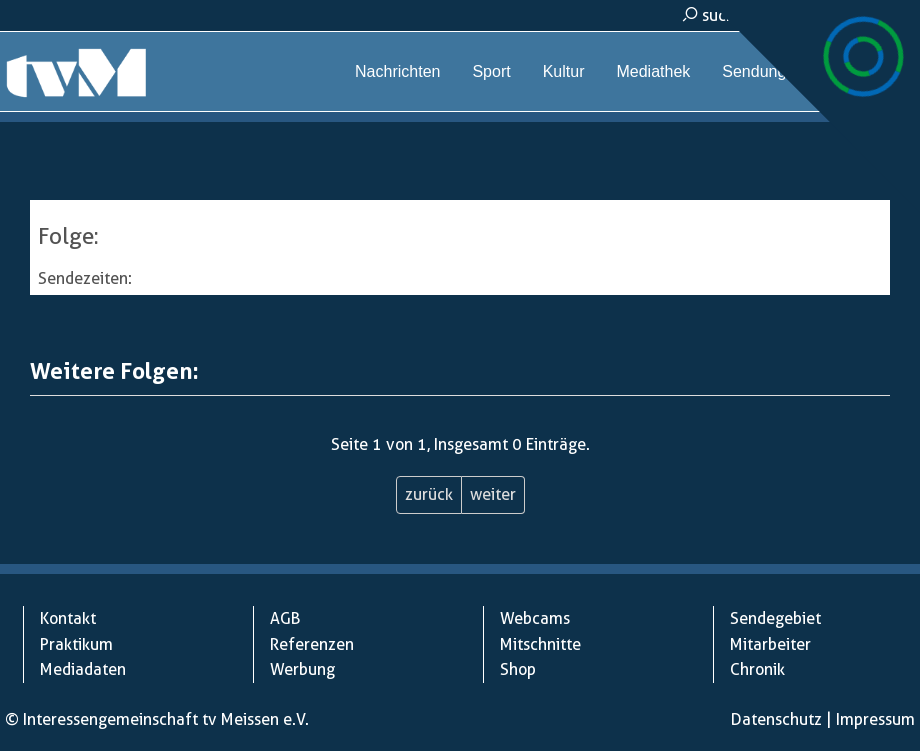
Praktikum (76, 644)
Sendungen (763, 71)
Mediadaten (83, 669)
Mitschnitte (540, 644)
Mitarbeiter (770, 644)
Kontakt (68, 618)
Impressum (875, 719)
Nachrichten (397, 71)
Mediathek (653, 71)
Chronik (757, 669)
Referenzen (312, 644)
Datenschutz (776, 719)
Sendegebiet (775, 618)
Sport (491, 71)
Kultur (564, 71)
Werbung (302, 669)
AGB (285, 618)
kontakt (861, 15)
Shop (518, 669)
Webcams (871, 71)
